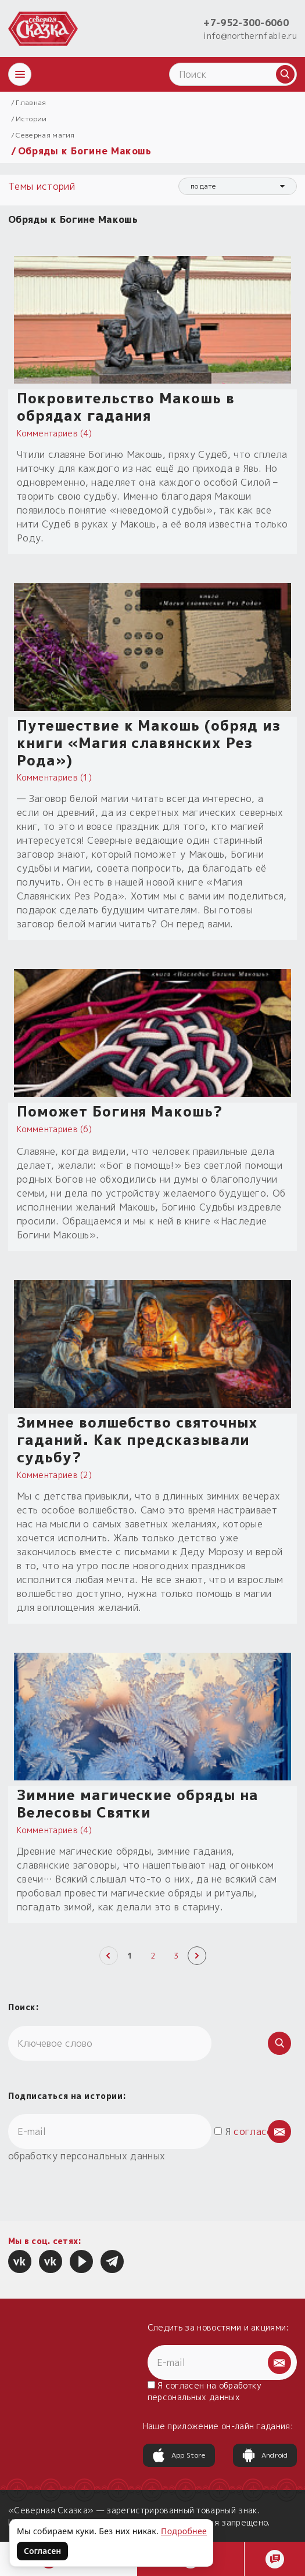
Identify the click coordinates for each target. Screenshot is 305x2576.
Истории (31, 119)
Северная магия (45, 135)
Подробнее (184, 2531)
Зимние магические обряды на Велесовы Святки (138, 1803)
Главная (31, 102)
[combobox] (237, 186)
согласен (256, 2131)
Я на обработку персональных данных (205, 2391)
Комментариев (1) (54, 777)
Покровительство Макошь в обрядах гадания (126, 406)
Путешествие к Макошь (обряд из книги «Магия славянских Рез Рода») (149, 743)
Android (265, 2455)
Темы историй (43, 186)
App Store (179, 2455)
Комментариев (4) (54, 433)
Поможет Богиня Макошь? (120, 1111)
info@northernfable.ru (250, 35)
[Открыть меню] (19, 74)
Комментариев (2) (54, 1474)
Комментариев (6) (54, 1129)
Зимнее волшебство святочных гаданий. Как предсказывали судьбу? (137, 1439)
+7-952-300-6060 (246, 22)
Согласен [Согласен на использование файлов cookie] (42, 2550)
